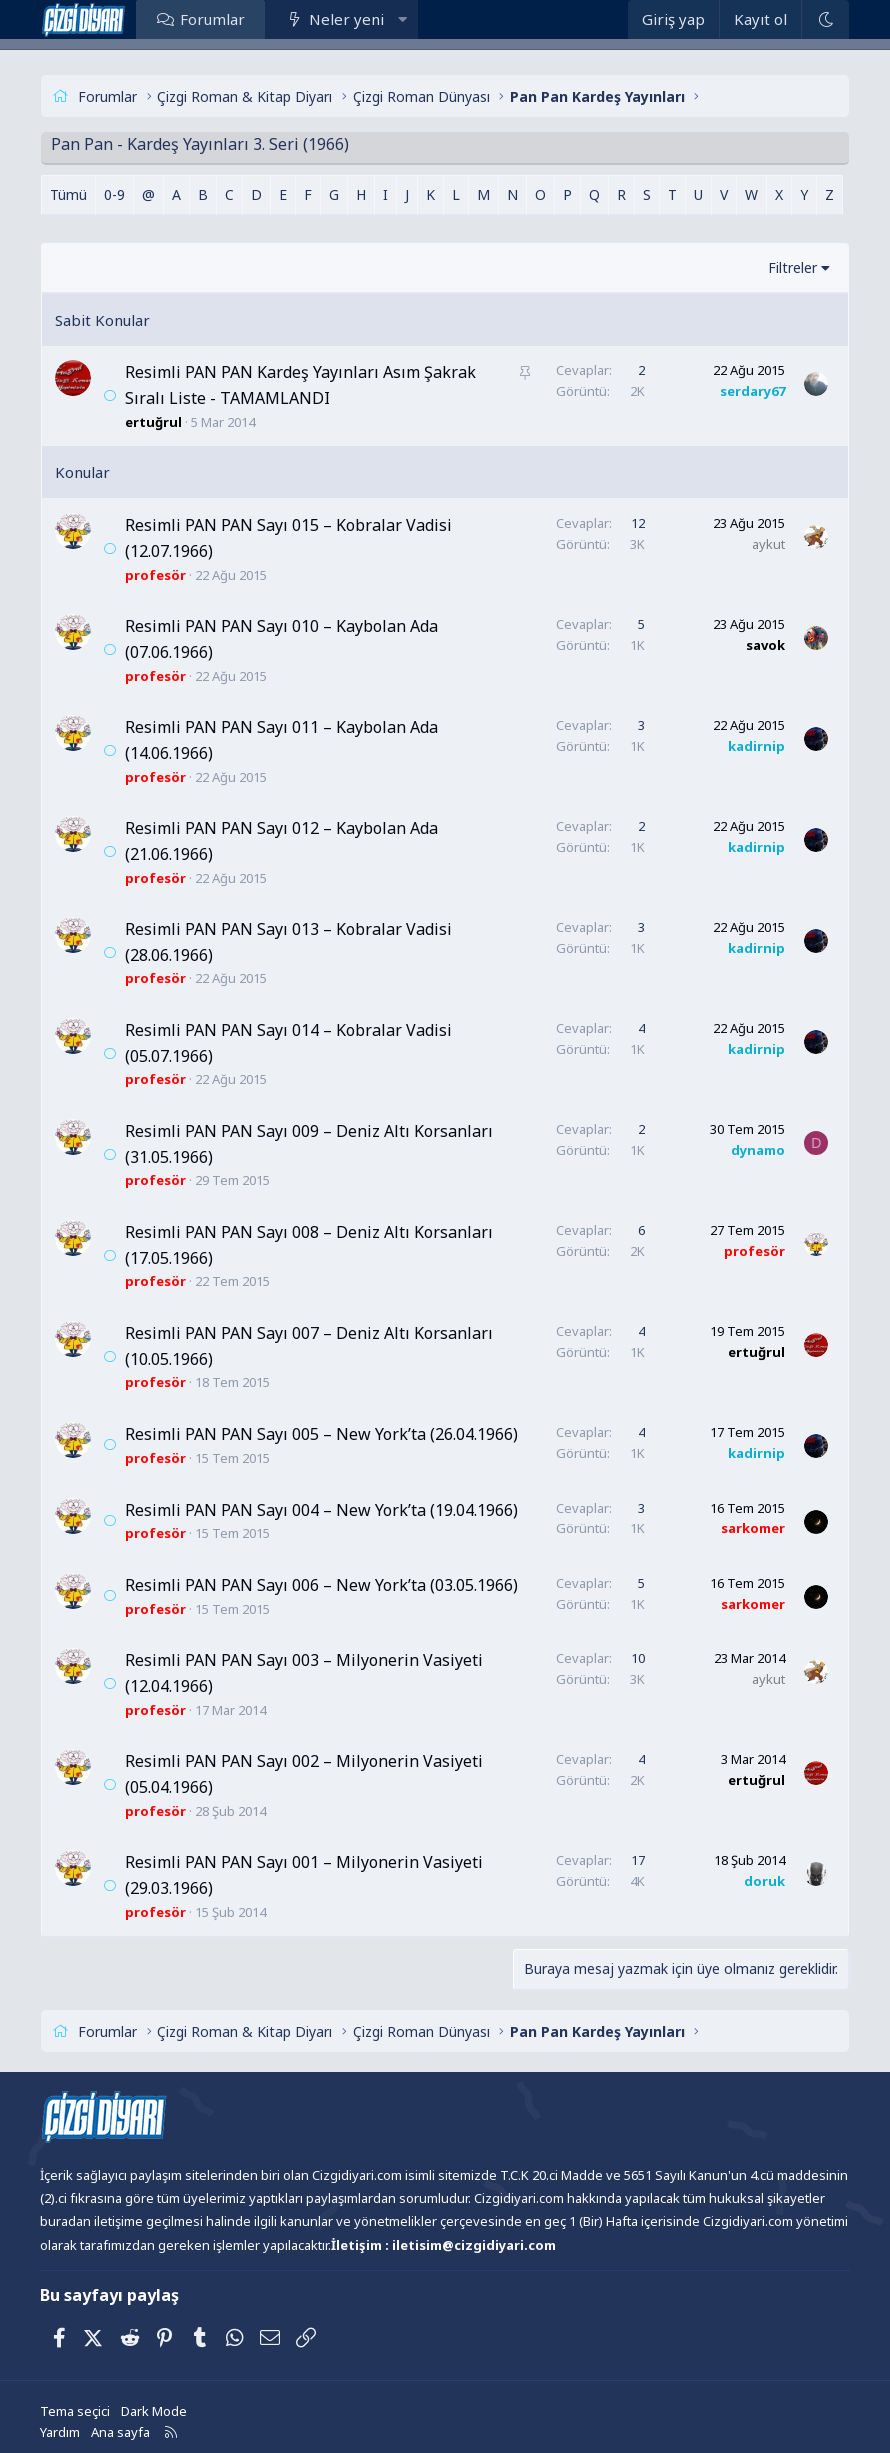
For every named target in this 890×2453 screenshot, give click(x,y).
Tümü (68, 194)
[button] (401, 19)
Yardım (60, 2432)
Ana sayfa (120, 2432)
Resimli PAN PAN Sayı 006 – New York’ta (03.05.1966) (321, 1585)
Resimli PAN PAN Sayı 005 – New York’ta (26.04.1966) (321, 1434)
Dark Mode (154, 2411)
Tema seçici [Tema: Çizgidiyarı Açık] (75, 2411)
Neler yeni (346, 19)
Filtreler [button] (792, 267)
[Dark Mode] (825, 19)
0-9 (114, 194)
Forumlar (212, 19)
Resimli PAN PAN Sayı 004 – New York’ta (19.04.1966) (321, 1510)
